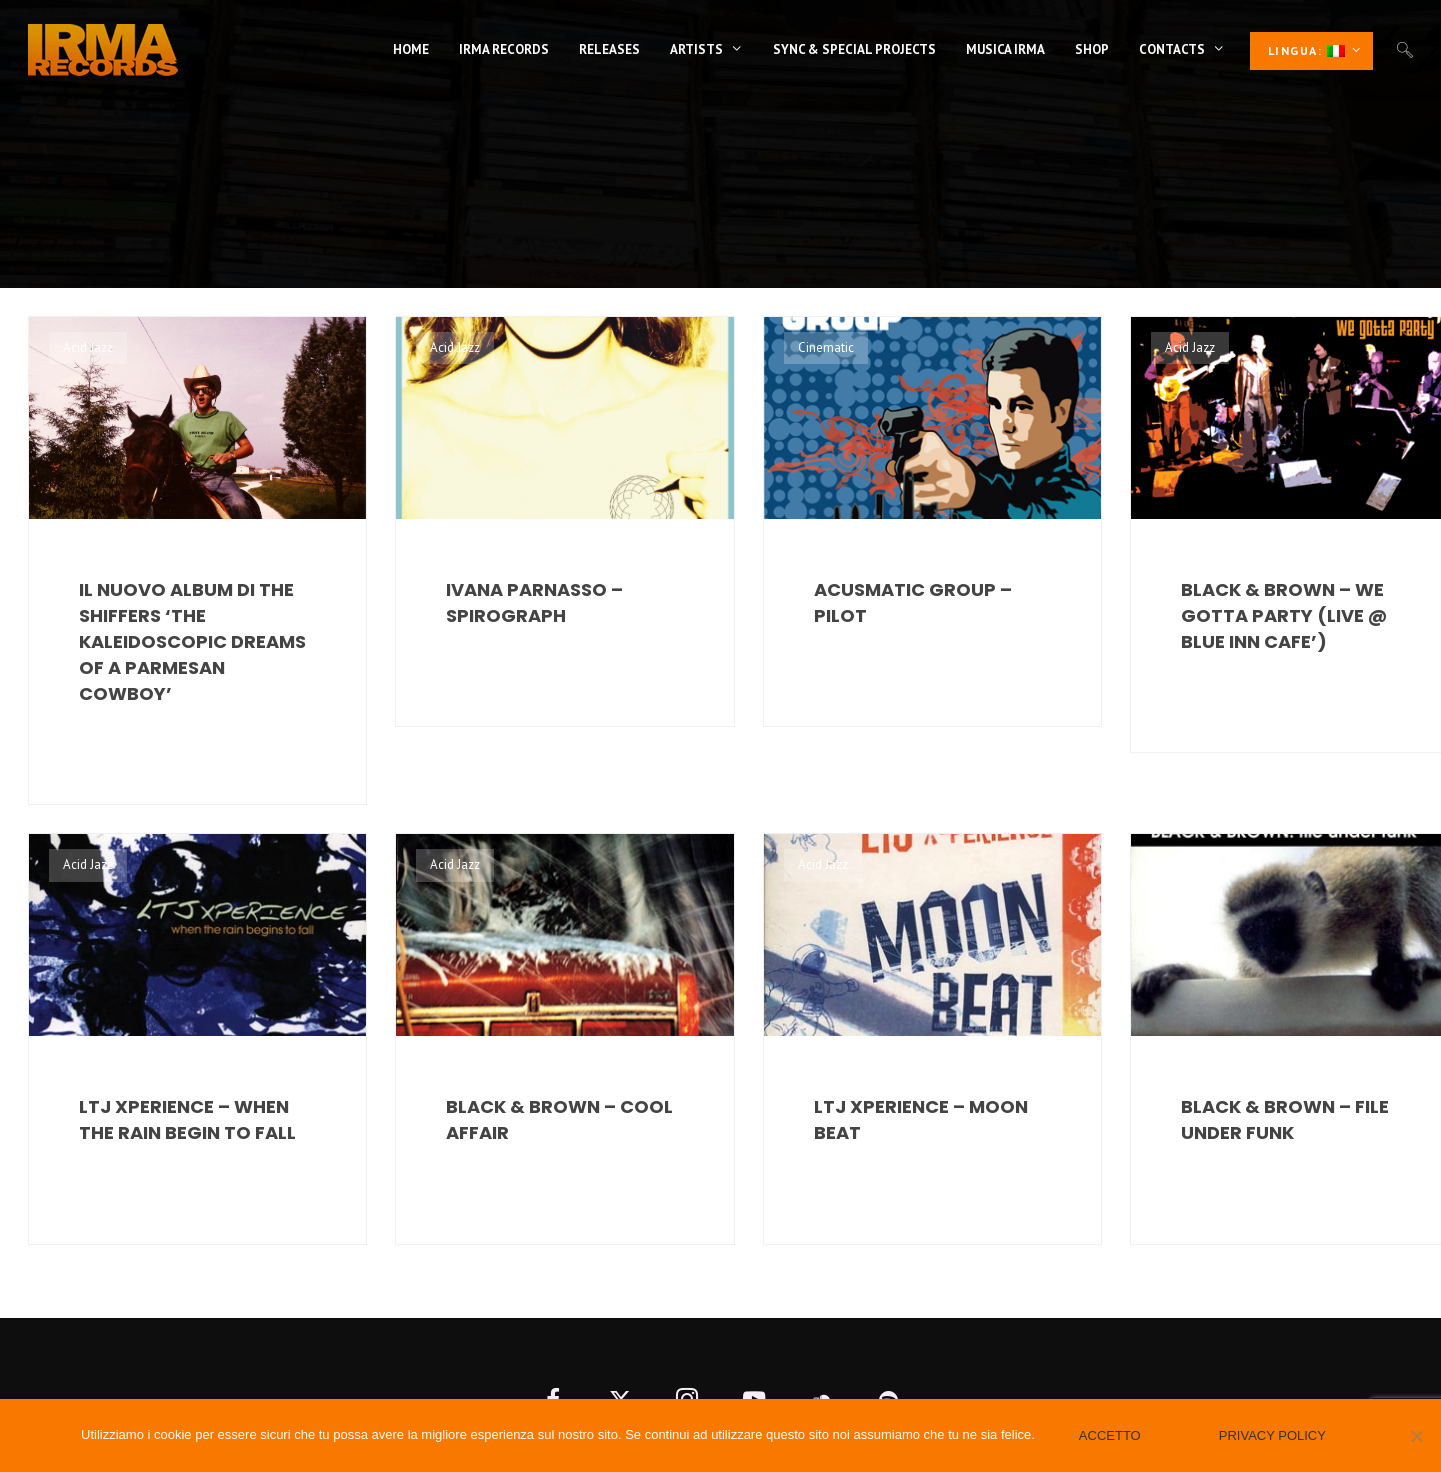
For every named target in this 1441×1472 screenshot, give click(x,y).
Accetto (1110, 1435)
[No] (1416, 1436)
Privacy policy (1272, 1435)
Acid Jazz (88, 347)
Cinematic (826, 347)
